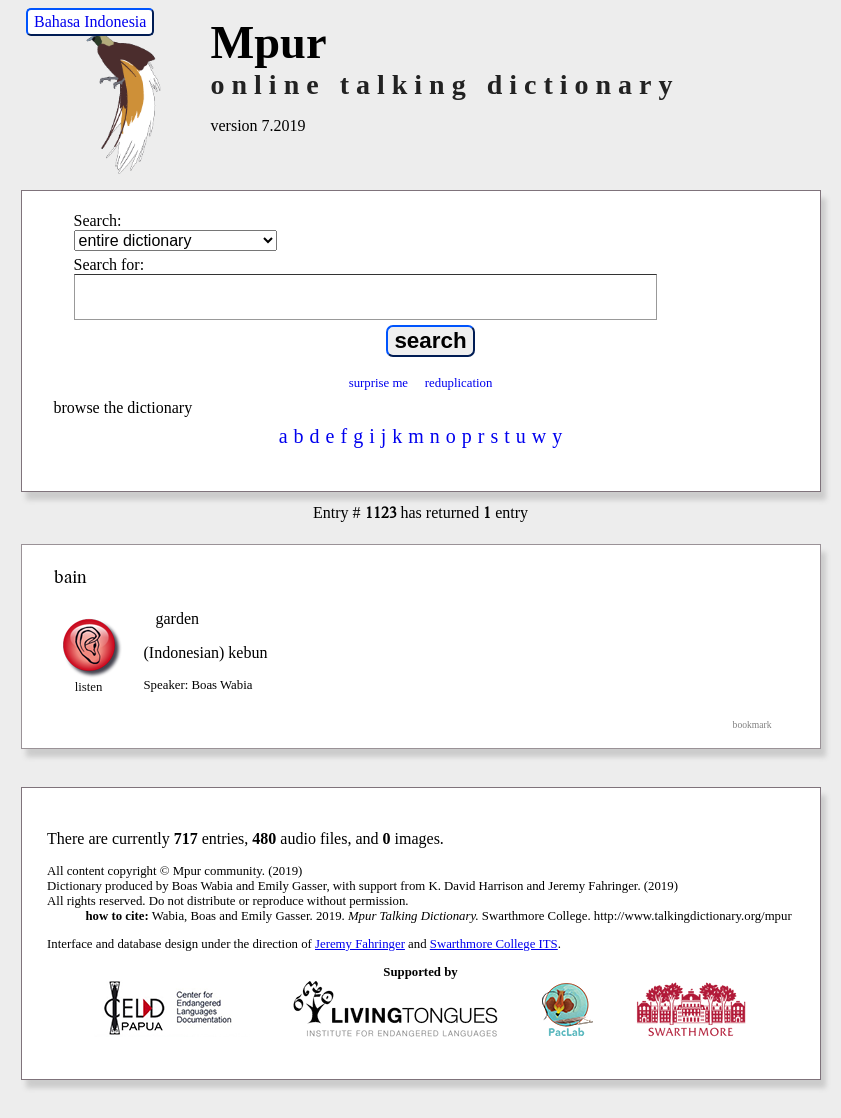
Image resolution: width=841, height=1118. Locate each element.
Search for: (109, 264)
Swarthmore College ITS (494, 944)
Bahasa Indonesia (90, 21)
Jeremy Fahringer (360, 944)
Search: (98, 220)
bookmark (752, 724)
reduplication (459, 383)
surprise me (378, 383)
